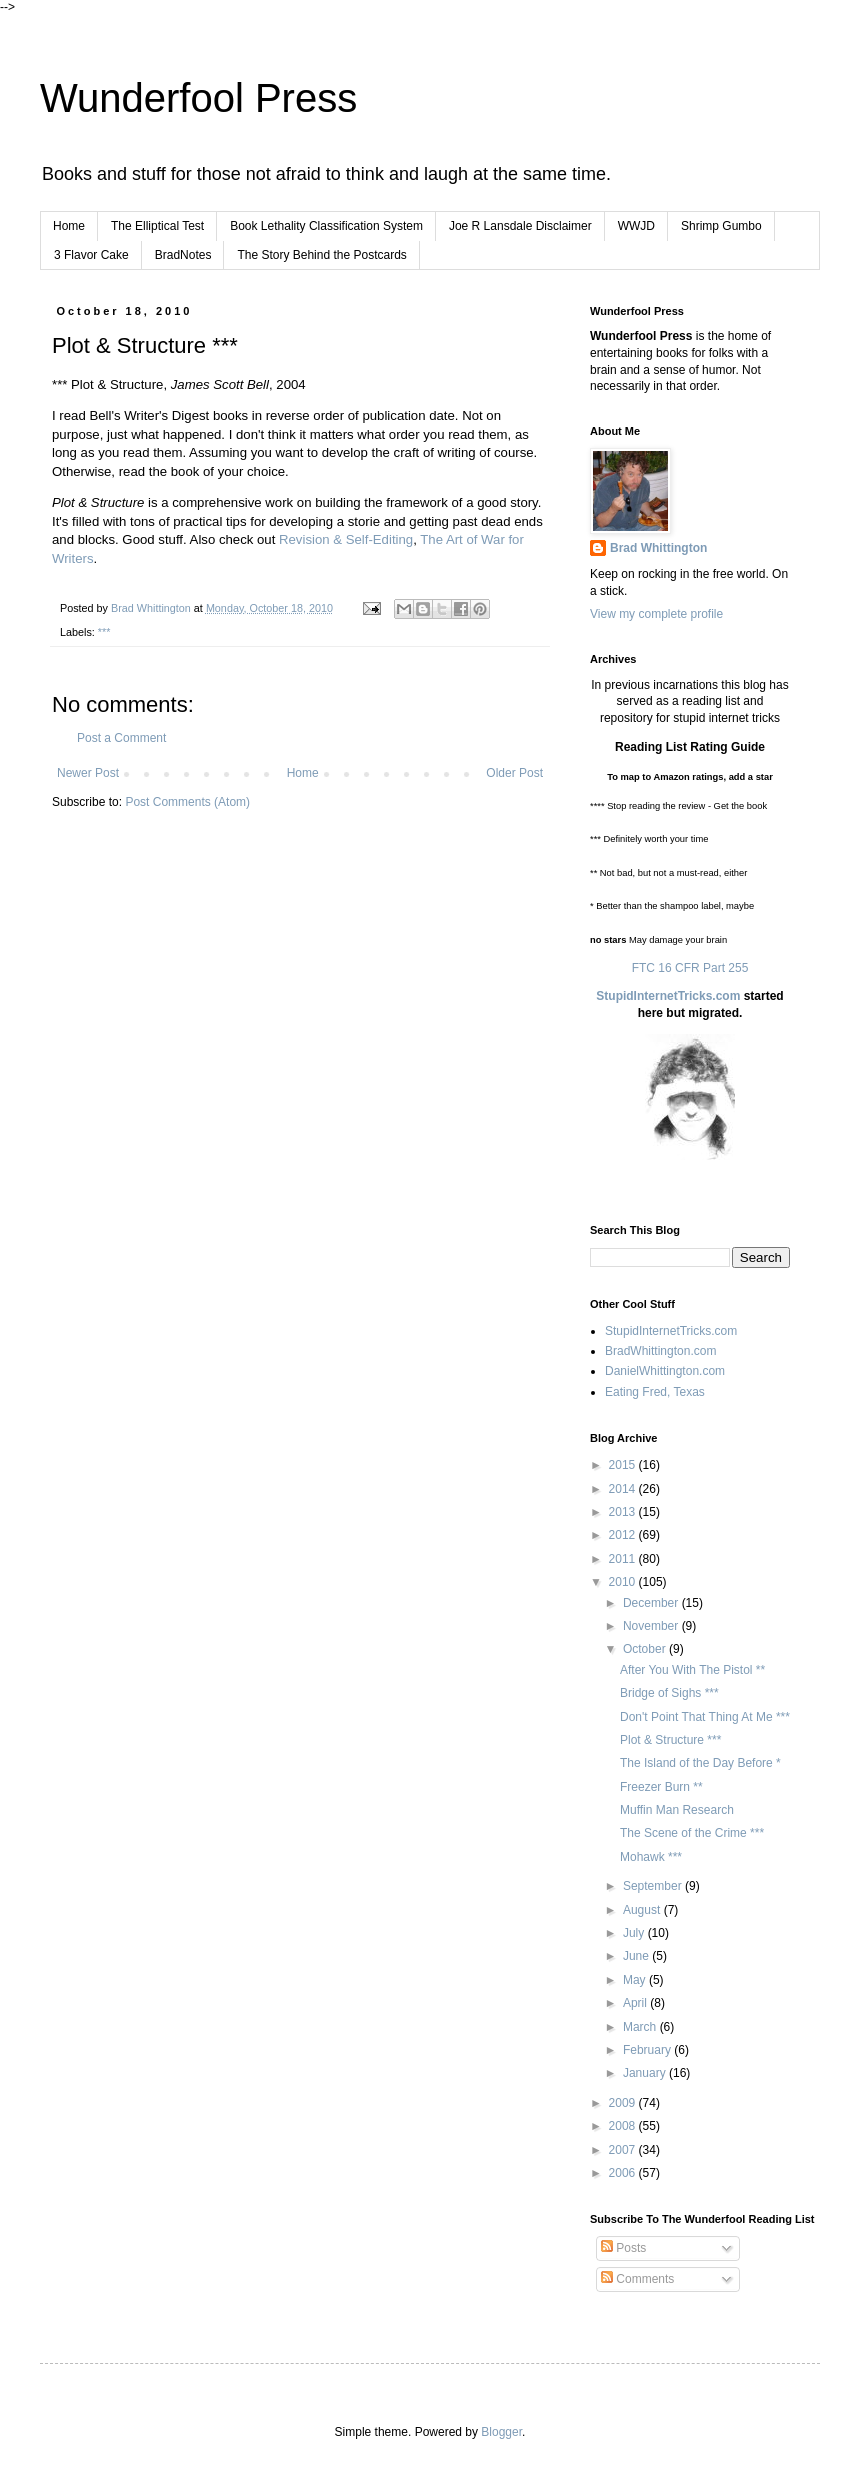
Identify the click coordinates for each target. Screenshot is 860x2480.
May (636, 1980)
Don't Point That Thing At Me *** (705, 1717)
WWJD (636, 226)
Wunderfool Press (198, 98)
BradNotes (183, 255)
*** (104, 632)
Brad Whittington (658, 548)
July (635, 1933)
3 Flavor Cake (91, 255)
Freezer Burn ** (661, 1787)
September (654, 1886)
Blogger (501, 2432)
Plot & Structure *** (670, 1740)
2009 (624, 2103)
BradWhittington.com (660, 1351)
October (646, 1649)
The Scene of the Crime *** (692, 1833)
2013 (624, 1512)
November (652, 1626)
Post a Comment (121, 738)
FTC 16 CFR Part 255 (690, 968)
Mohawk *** (651, 1857)
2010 (624, 1582)
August (643, 1910)
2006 (624, 2173)
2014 (624, 1489)
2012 (624, 1535)
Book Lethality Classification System (326, 226)
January (646, 2073)
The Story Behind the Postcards (321, 255)
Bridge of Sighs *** (669, 1693)
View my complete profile (656, 614)
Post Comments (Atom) (187, 802)
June (637, 1956)
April (636, 2003)
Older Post (514, 773)
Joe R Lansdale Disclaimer (520, 226)
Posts (623, 2248)
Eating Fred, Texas (655, 1392)
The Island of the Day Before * (700, 1763)
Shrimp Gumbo (721, 226)
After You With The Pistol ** (692, 1670)
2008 (624, 2126)
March (641, 2027)
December (652, 1603)
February (648, 2050)
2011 (624, 1559)
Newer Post (88, 773)
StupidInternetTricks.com (668, 996)
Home (69, 226)
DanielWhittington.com (665, 1371)
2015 (624, 1465)
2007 (624, 2150)
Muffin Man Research (677, 1810)
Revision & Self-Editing (346, 539)
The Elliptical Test (157, 226)
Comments (637, 2279)
